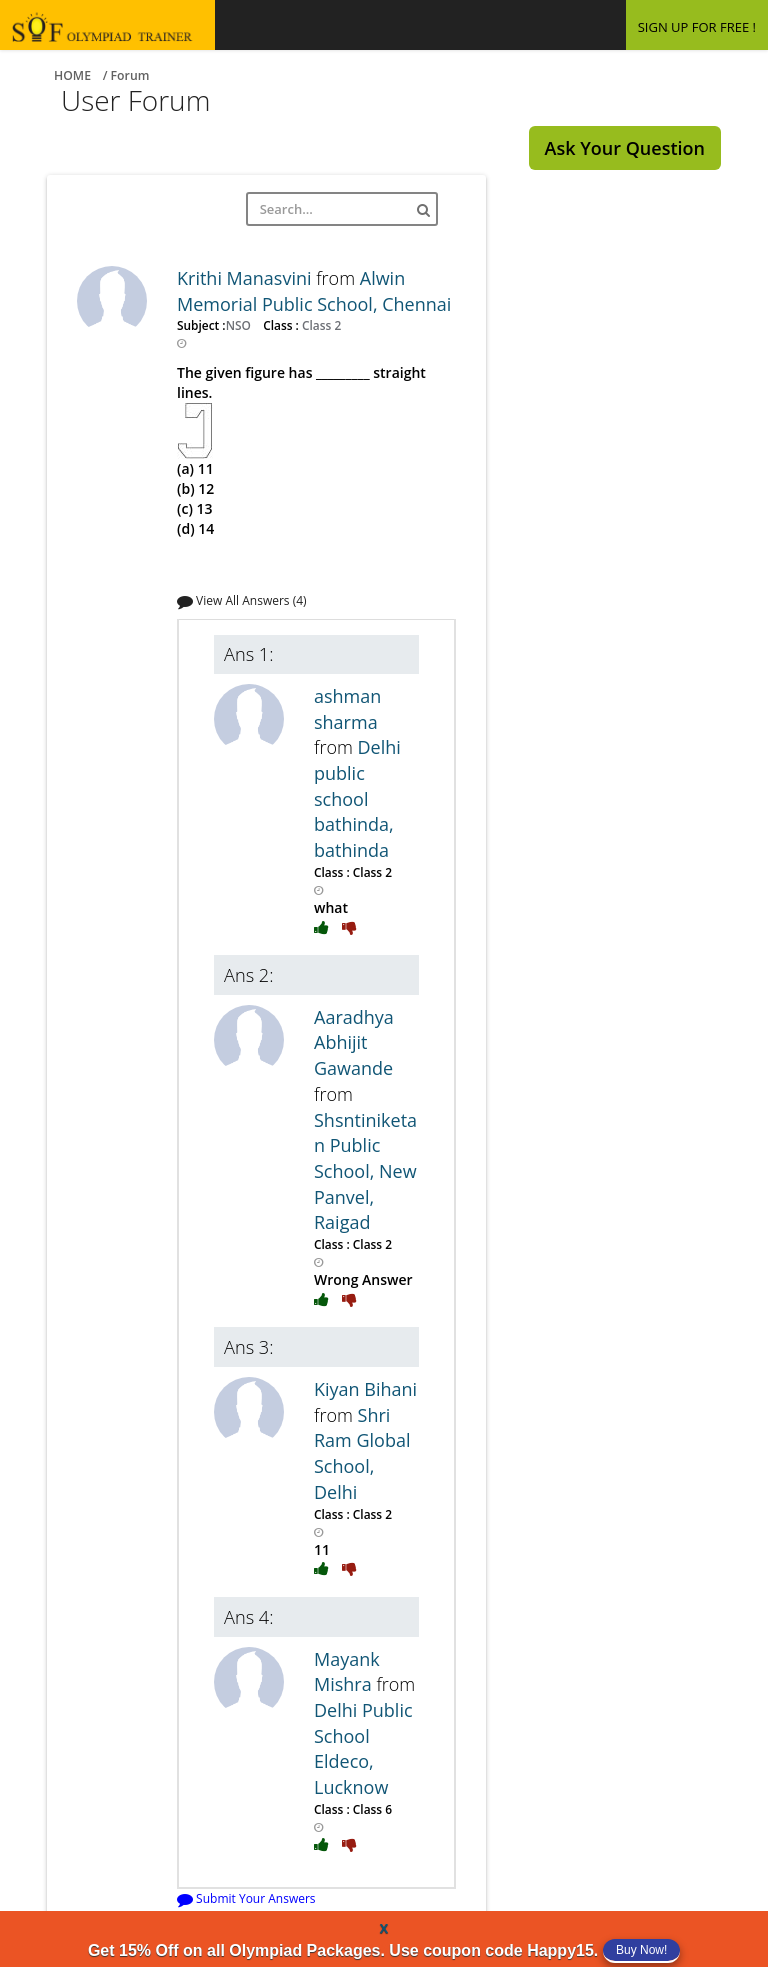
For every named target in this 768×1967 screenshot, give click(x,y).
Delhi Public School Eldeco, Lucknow (363, 1748)
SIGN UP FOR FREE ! (697, 27)
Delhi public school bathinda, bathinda (357, 798)
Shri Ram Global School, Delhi (362, 1453)
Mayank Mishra (347, 1672)
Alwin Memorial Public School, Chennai (314, 291)
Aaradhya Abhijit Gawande (354, 1042)
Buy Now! (641, 1950)
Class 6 (371, 1809)
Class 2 (320, 325)
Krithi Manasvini (246, 278)
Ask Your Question (625, 148)
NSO (240, 325)
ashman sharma (347, 709)
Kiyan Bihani (365, 1389)
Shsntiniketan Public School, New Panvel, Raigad (365, 1171)
